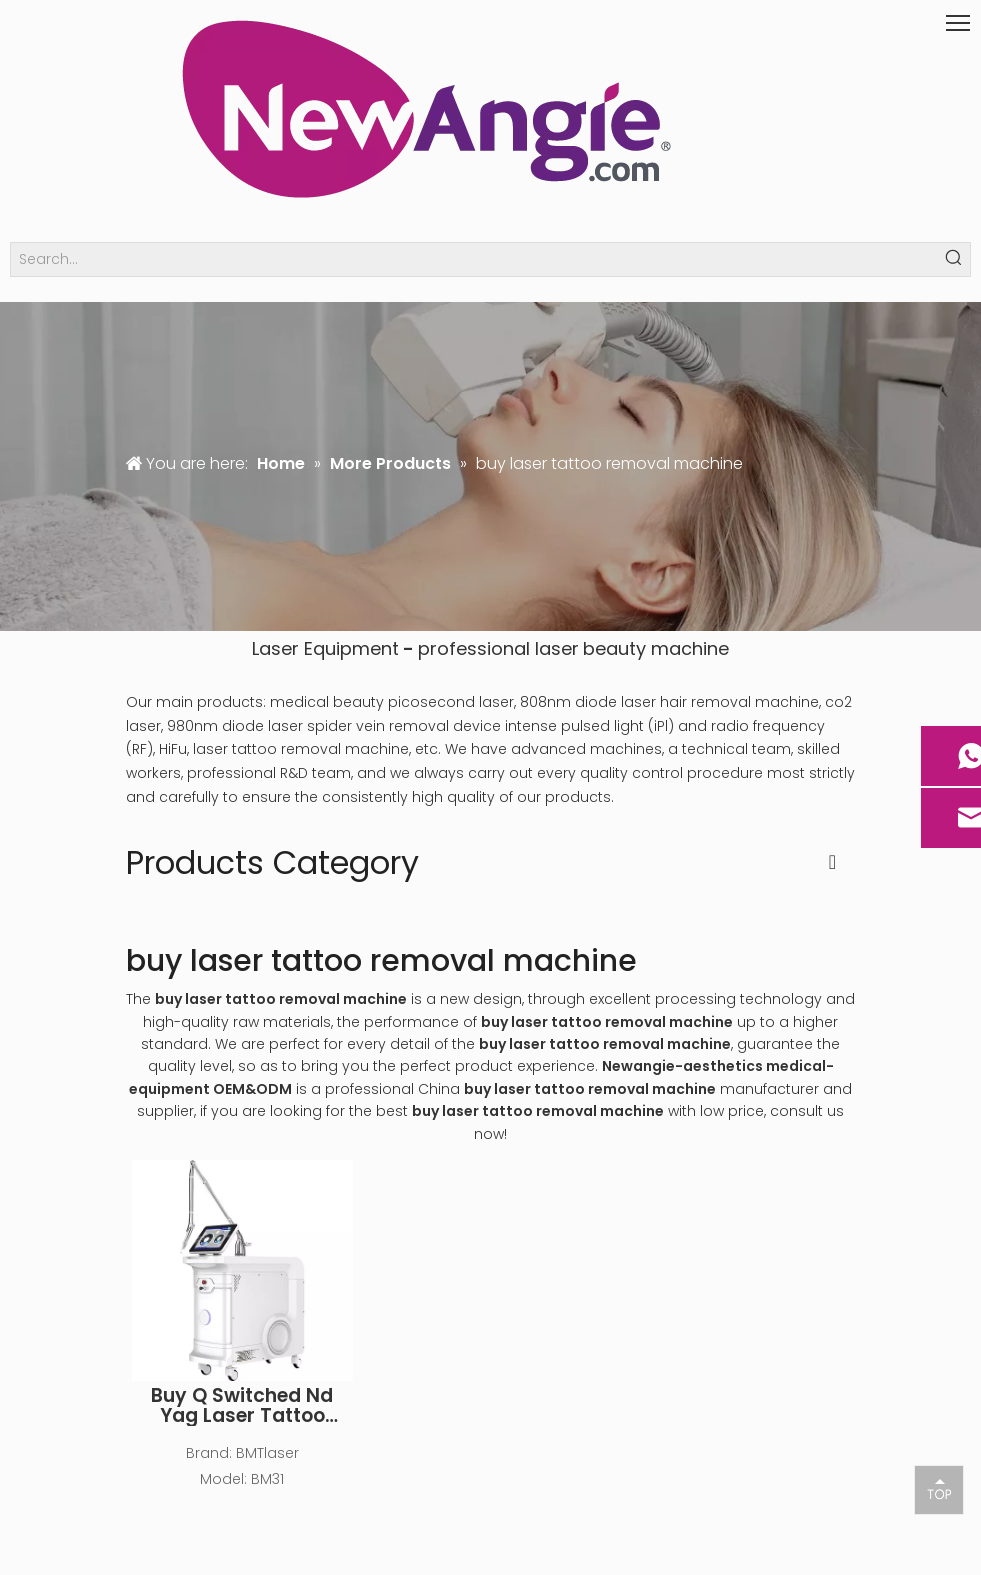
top (939, 1489)
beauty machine (656, 648)
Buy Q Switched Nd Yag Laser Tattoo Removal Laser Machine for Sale (242, 1406)
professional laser (498, 648)
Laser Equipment (325, 648)
